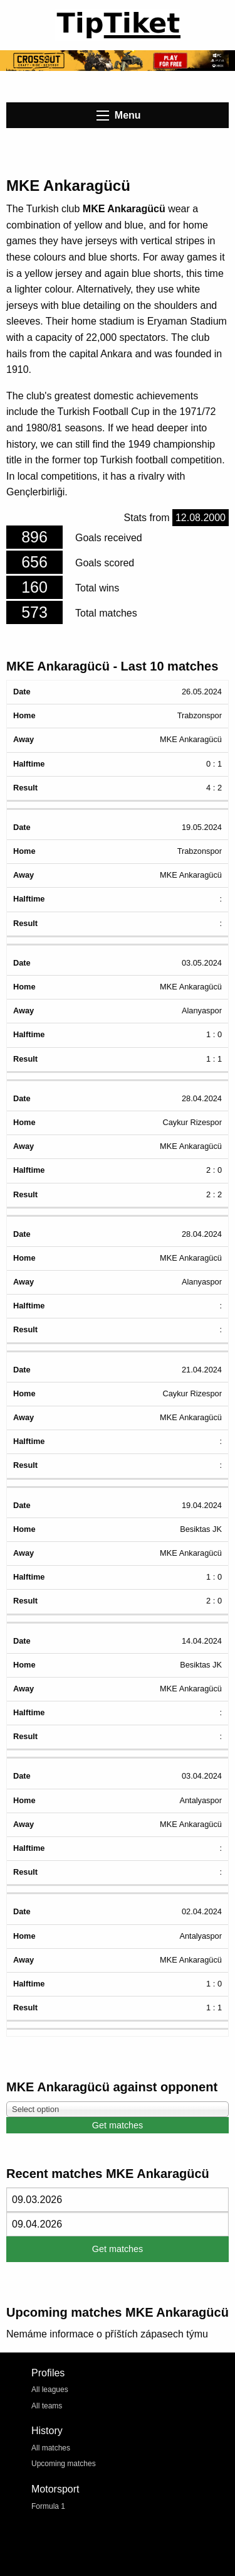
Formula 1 (48, 2506)
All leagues (49, 2389)
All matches (50, 2448)
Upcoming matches (63, 2463)
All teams (46, 2405)
